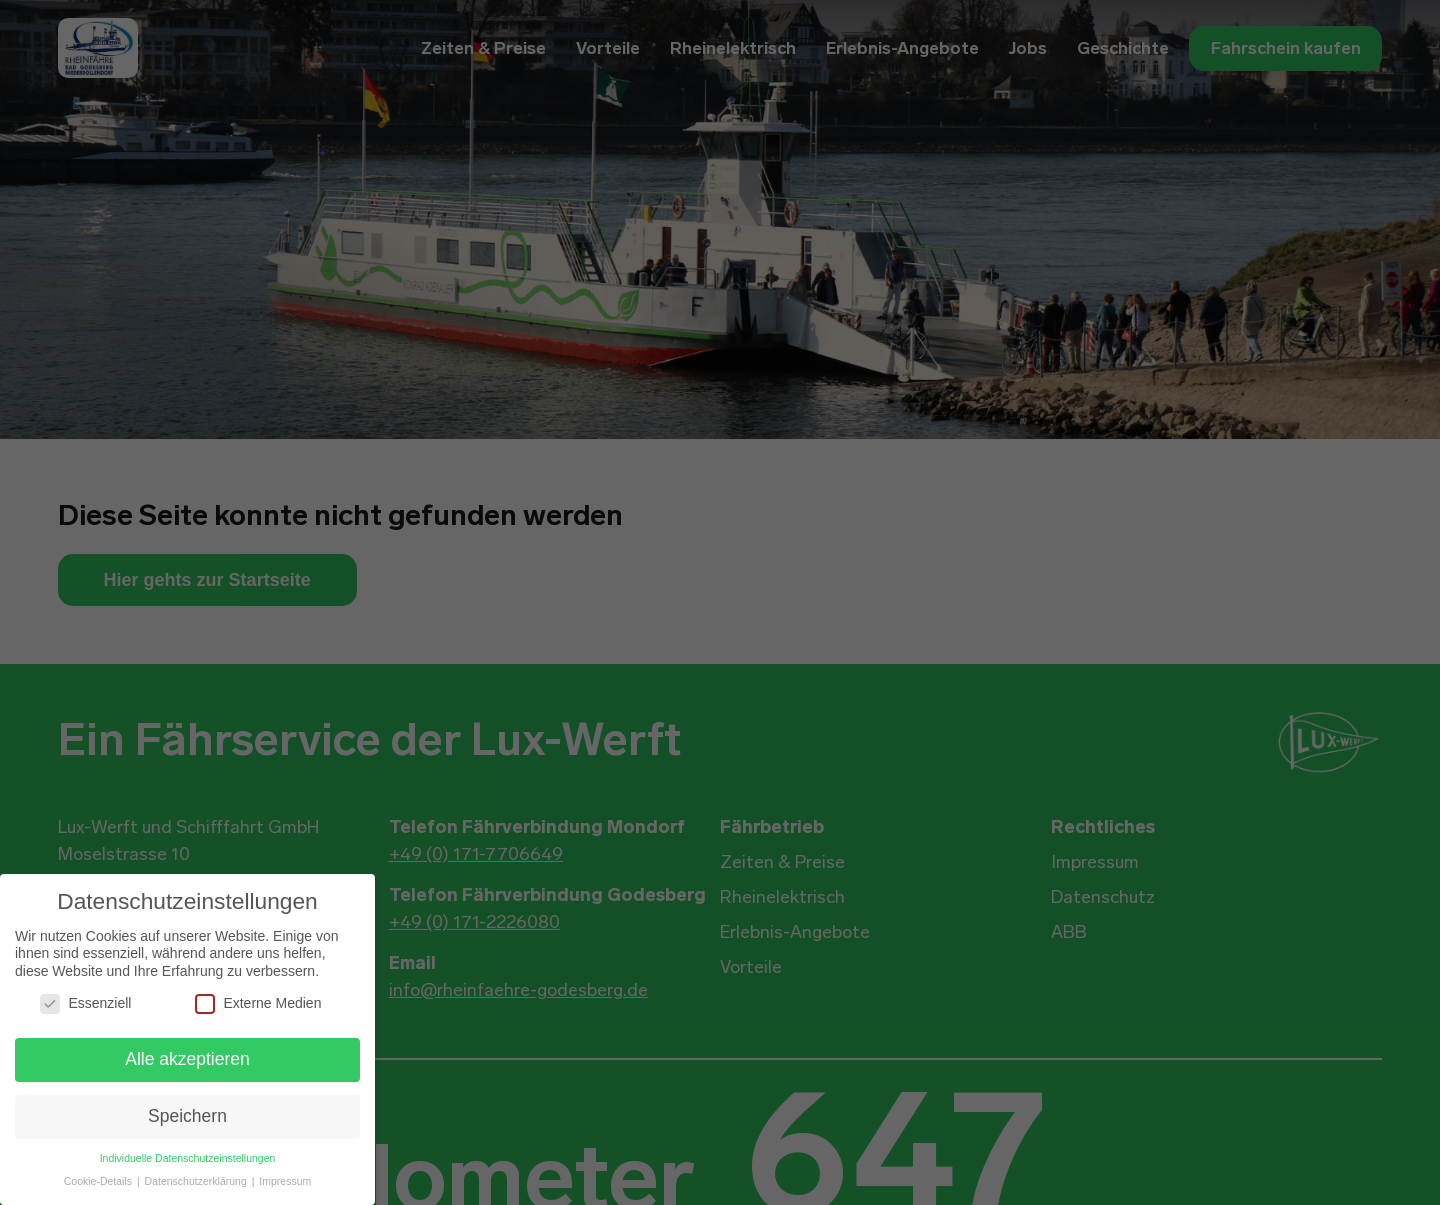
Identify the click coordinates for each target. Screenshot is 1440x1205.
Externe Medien (258, 1003)
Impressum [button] (285, 1181)
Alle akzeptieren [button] (187, 1059)
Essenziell (85, 1003)
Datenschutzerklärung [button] (197, 1181)
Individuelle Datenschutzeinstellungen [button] (188, 1158)
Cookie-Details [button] (99, 1181)
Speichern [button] (187, 1116)
